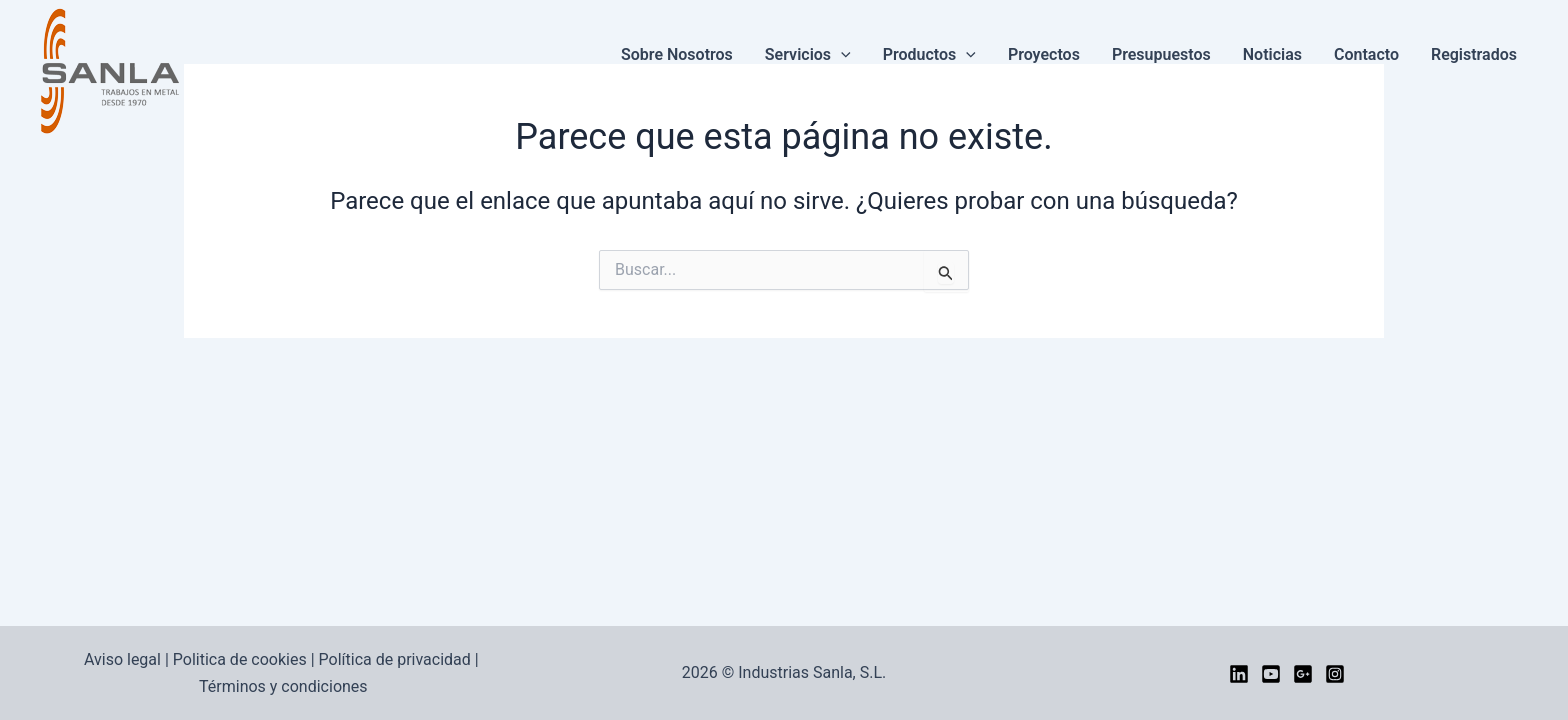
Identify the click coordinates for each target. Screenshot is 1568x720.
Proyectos (1044, 54)
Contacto (1366, 54)
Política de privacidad (395, 659)
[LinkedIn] (1239, 674)
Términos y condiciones (283, 686)
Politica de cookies (240, 659)
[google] (1303, 674)
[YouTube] (1271, 674)
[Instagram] (1335, 674)
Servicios (808, 55)
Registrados (1474, 54)
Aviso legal (122, 659)
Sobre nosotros (677, 54)
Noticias (1272, 54)
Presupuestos (1161, 54)
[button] (841, 55)
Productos (929, 55)
